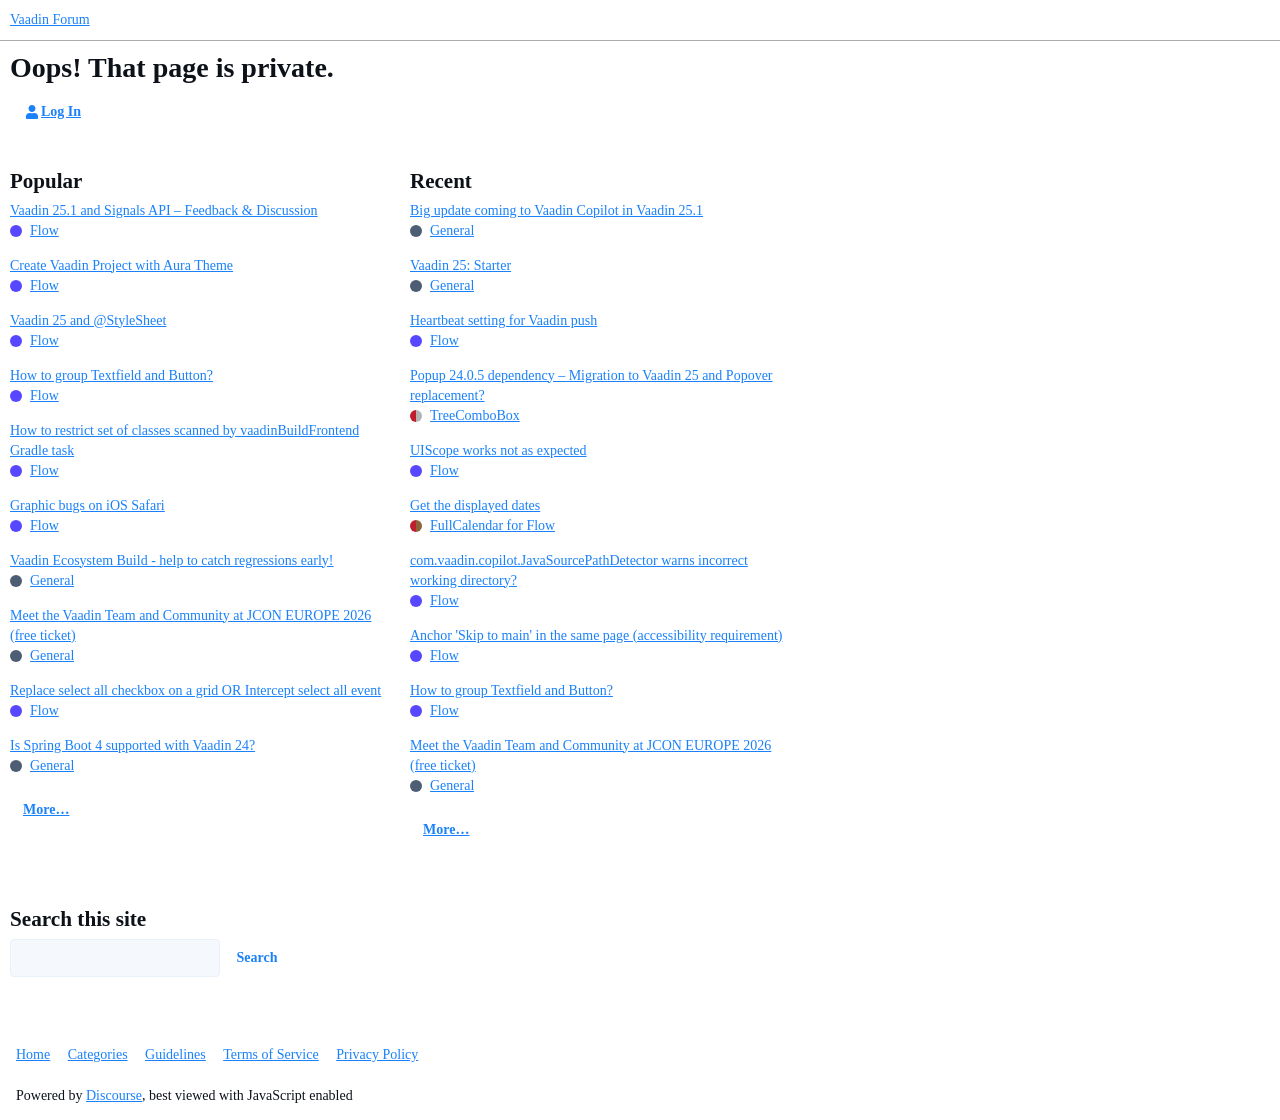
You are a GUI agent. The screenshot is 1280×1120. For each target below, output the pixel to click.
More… (46, 809)
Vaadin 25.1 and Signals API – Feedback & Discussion (164, 210)
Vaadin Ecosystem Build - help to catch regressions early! (171, 560)
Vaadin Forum (50, 19)
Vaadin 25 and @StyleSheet (88, 320)
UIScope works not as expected (498, 450)
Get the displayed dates (475, 505)
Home (33, 1054)
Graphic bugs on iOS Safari (87, 505)
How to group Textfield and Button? (111, 375)
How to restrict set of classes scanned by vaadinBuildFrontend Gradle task (184, 440)
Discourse (114, 1095)
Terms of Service (270, 1054)
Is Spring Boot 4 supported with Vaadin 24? (132, 745)
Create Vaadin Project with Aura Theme (121, 265)
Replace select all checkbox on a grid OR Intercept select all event (195, 690)
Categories (98, 1054)
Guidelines (175, 1054)
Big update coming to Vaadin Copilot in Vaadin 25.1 (556, 210)
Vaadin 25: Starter (460, 265)
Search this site (78, 919)
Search (257, 957)
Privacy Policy (377, 1054)
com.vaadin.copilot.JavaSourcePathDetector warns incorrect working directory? (579, 570)
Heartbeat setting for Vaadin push (503, 320)
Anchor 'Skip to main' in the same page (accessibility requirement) (596, 635)
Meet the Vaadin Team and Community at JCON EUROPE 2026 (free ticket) (190, 625)
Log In (52, 112)
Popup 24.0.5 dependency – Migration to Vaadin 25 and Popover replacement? (591, 385)
